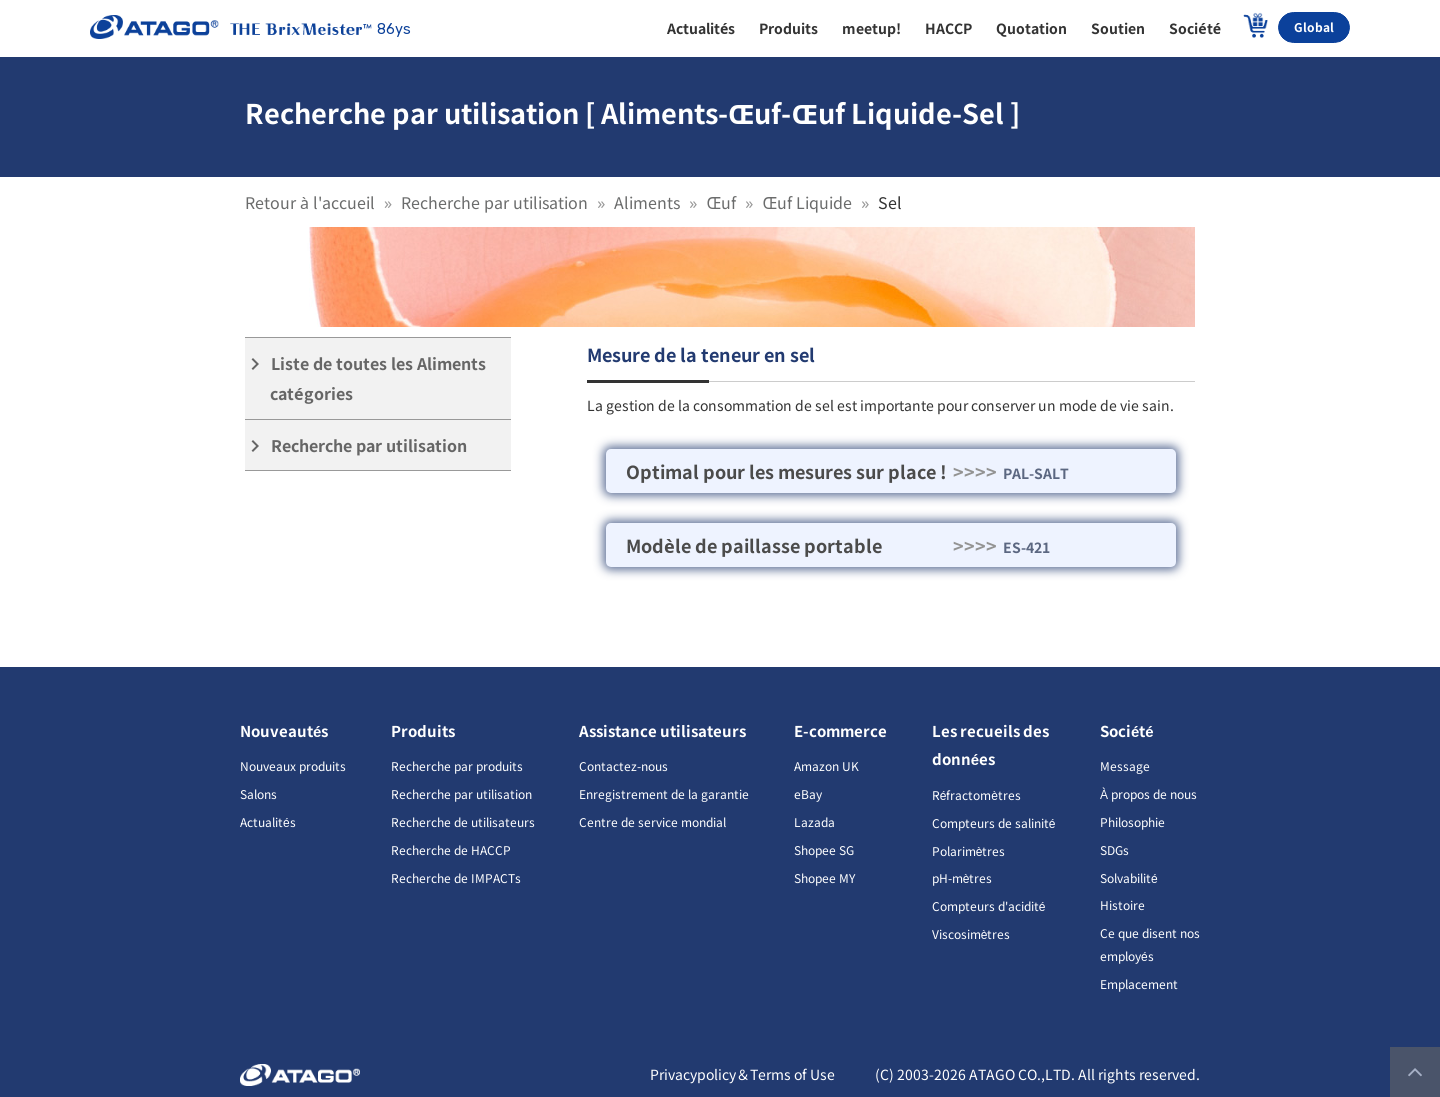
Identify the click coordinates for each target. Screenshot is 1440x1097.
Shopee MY (824, 877)
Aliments (647, 202)
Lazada (814, 821)
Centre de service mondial (652, 821)
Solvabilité (1129, 877)
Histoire (1122, 904)
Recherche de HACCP (451, 849)
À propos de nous (1148, 793)
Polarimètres (969, 850)
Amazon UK (826, 765)
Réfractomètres (976, 794)
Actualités (268, 821)
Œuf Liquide (807, 202)
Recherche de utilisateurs (463, 821)
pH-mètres (962, 877)
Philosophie (1132, 821)
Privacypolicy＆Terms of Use (742, 1074)
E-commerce (840, 730)
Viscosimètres (971, 933)
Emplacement (1139, 983)
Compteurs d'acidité (989, 905)
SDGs (1114, 849)
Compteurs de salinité (994, 822)
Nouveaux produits (293, 765)
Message (1125, 765)
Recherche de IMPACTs (456, 877)
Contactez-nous (623, 765)
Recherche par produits (457, 765)
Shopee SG (824, 849)
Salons (258, 793)
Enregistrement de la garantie (664, 793)
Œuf (721, 202)
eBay (808, 793)
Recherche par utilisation (494, 202)
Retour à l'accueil (310, 202)
